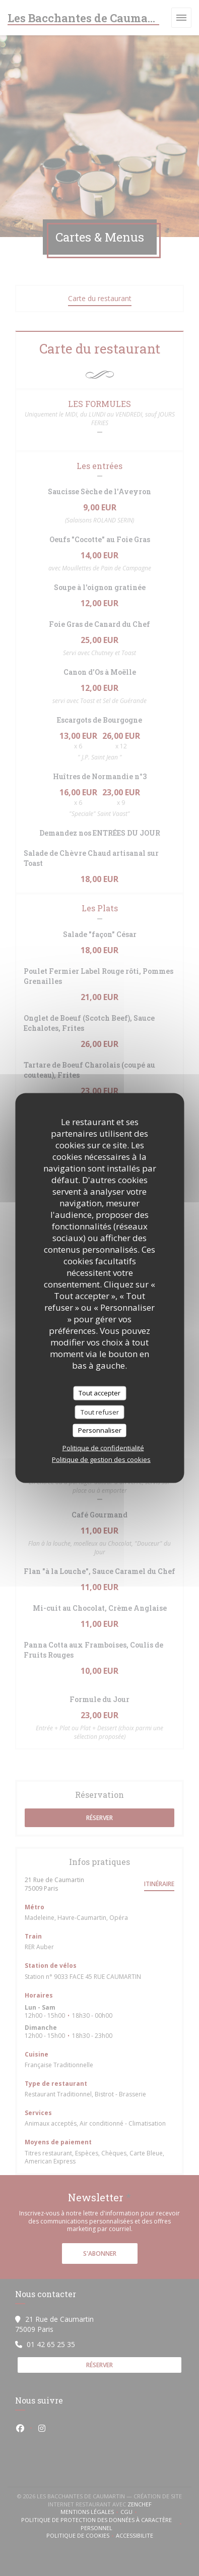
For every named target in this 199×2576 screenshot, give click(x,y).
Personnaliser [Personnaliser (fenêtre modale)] (99, 1430)
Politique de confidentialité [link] (103, 1447)
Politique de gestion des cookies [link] (101, 1458)
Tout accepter (99, 1392)
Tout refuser (100, 1411)
